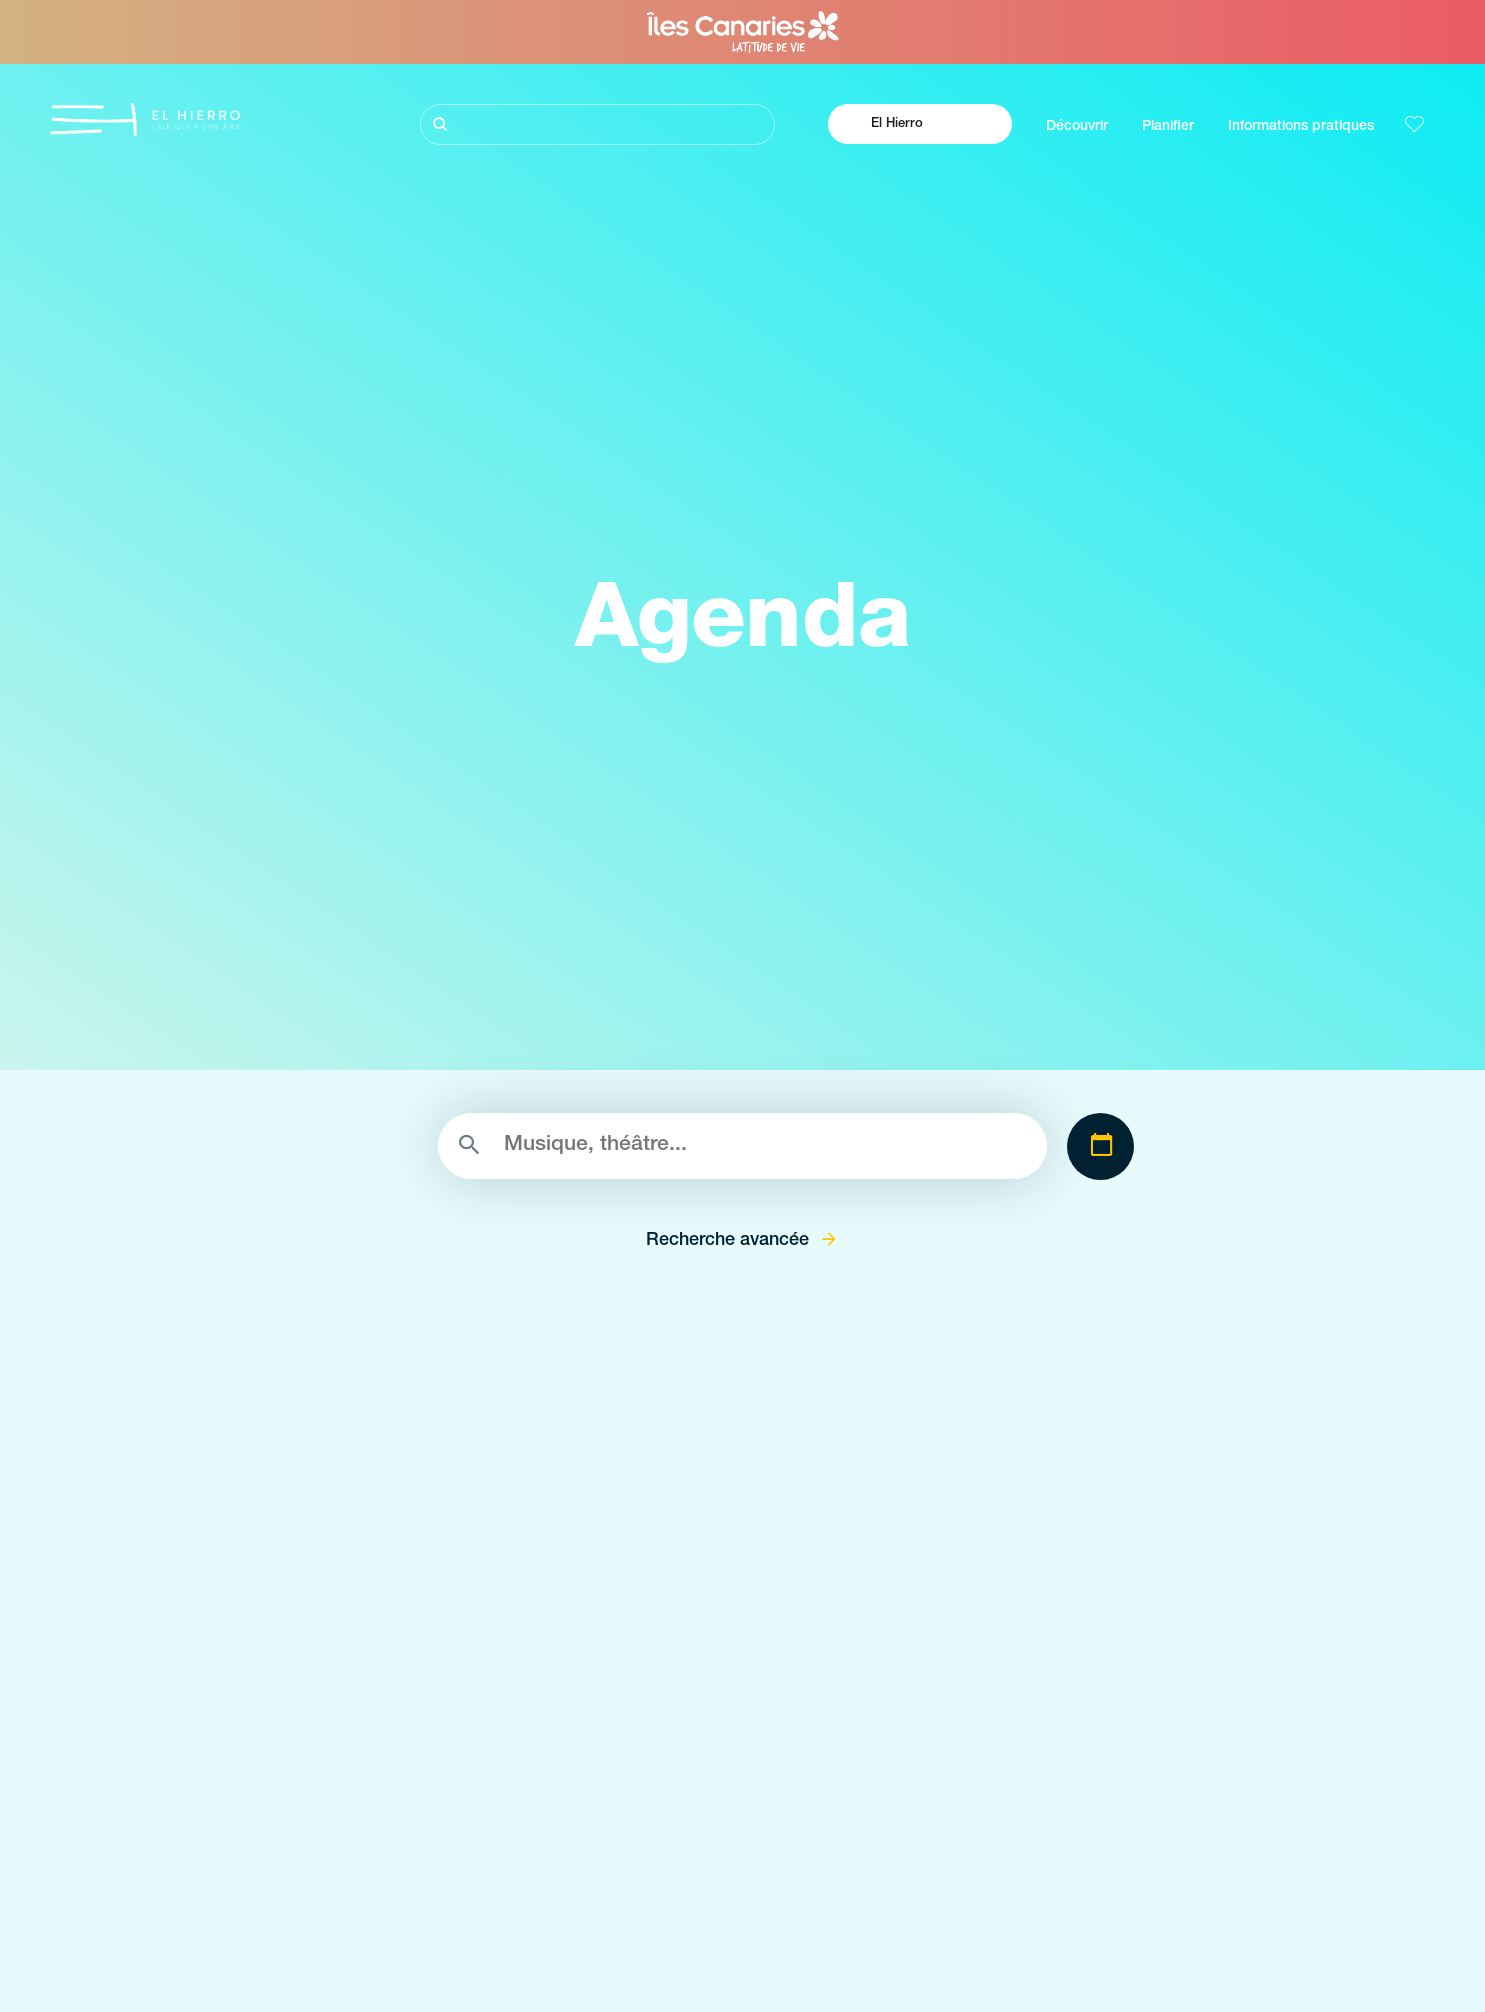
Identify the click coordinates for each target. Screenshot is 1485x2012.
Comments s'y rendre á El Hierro (1089, 1885)
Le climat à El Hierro (1048, 1849)
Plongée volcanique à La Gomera (250, 1885)
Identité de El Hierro (207, 1993)
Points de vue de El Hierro (667, 1921)
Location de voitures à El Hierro (1084, 1993)
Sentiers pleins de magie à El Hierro (258, 1921)
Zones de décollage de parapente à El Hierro (729, 1957)
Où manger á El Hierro (1055, 1921)
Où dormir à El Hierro (1052, 1957)
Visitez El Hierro (193, 1849)
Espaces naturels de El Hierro (679, 1849)
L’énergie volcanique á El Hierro (245, 1957)
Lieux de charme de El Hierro (678, 1885)
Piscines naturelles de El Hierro (683, 1993)
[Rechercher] (597, 124)
